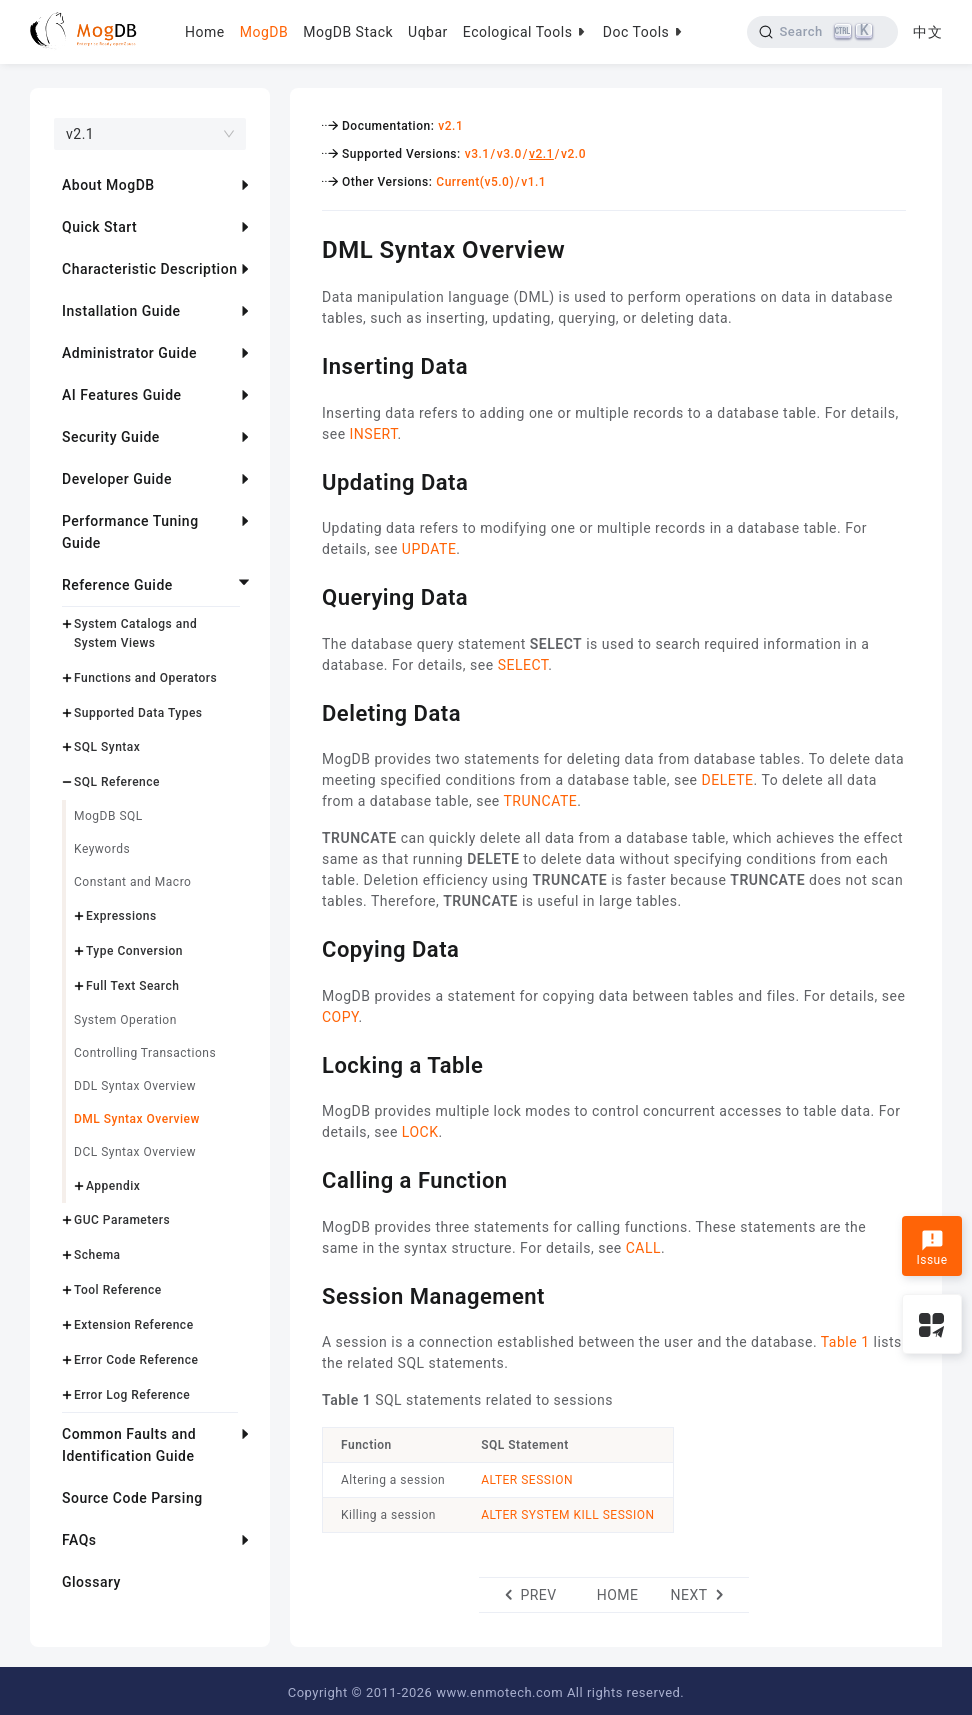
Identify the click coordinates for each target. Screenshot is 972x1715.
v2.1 (450, 126)
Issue (931, 1248)
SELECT (523, 665)
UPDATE (429, 549)
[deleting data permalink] (307, 711)
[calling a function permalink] (307, 1178)
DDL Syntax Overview (135, 1086)
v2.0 (573, 154)
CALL (643, 1248)
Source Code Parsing (132, 1498)
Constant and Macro (132, 882)
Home (205, 32)
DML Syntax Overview (137, 1119)
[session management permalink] (307, 1294)
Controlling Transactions (145, 1053)
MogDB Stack (348, 32)
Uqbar (428, 32)
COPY (340, 1017)
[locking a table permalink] (307, 1063)
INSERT (374, 434)
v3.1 (477, 154)
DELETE (727, 780)
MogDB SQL (108, 816)
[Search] (822, 32)
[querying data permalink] (307, 595)
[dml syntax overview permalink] (307, 247)
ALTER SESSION (527, 1480)
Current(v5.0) (475, 182)
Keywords (102, 849)
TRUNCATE (541, 801)
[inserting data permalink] (307, 364)
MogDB (264, 32)
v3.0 (509, 154)
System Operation (125, 1020)
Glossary (91, 1582)
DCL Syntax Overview (135, 1152)
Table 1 (845, 1342)
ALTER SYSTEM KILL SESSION (567, 1515)
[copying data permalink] (307, 947)
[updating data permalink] (307, 480)
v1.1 (533, 182)
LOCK (420, 1132)
